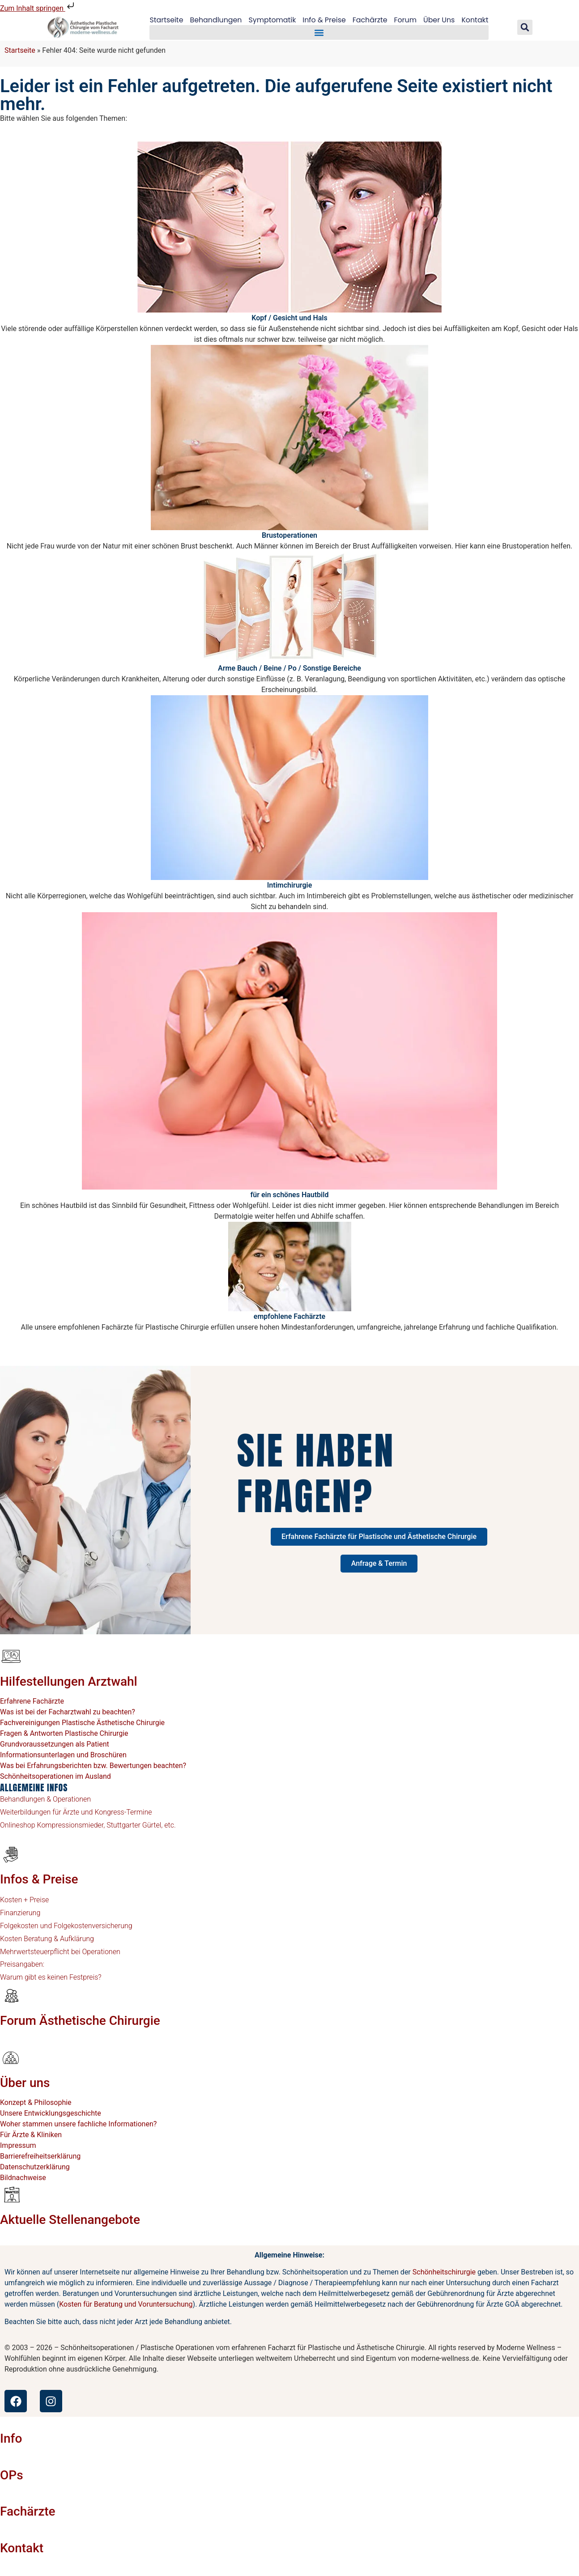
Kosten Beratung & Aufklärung (47, 1938)
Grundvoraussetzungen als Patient (54, 1744)
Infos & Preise (39, 1879)
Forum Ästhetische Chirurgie (80, 2020)
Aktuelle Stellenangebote (70, 2219)
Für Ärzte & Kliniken (31, 2134)
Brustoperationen (289, 535)
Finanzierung (20, 1913)
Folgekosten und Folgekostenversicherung (66, 1925)
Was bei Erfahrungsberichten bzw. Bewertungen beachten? (93, 1765)
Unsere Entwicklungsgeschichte (50, 2113)
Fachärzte (370, 20)
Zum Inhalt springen (38, 8)
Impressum (18, 2145)
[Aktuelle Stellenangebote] (11, 2194)
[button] (319, 33)
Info (11, 2438)
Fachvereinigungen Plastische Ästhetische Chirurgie (82, 1722)
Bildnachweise (23, 2177)
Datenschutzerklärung (35, 2167)
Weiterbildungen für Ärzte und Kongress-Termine (76, 1812)
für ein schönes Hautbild (290, 1194)
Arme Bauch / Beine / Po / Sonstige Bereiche (289, 668)
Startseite (165, 20)
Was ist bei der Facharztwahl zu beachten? (67, 1712)
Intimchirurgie (289, 885)
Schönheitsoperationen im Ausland (55, 1776)
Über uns (25, 2082)
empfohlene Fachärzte (289, 1316)
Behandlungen (215, 20)
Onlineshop (17, 1825)
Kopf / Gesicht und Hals (289, 318)
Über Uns (440, 20)
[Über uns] (11, 2057)
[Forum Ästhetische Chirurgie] (11, 1995)
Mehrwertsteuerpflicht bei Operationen (60, 1951)
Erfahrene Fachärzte (32, 1701)
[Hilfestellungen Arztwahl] (11, 1656)
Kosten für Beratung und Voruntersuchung (125, 2304)
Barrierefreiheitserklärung (40, 2156)
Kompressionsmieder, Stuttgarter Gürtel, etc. (105, 1825)
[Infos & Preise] (11, 1854)
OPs (11, 2475)
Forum (406, 20)
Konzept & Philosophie (36, 2102)
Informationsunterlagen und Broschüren (63, 1755)
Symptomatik (272, 20)
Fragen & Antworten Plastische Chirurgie (64, 1733)
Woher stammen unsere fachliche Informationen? (78, 2124)
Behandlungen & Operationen (45, 1799)
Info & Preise (324, 20)
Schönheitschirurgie (444, 2272)
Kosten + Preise (24, 1900)
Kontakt (476, 20)
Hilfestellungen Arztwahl (68, 1681)
